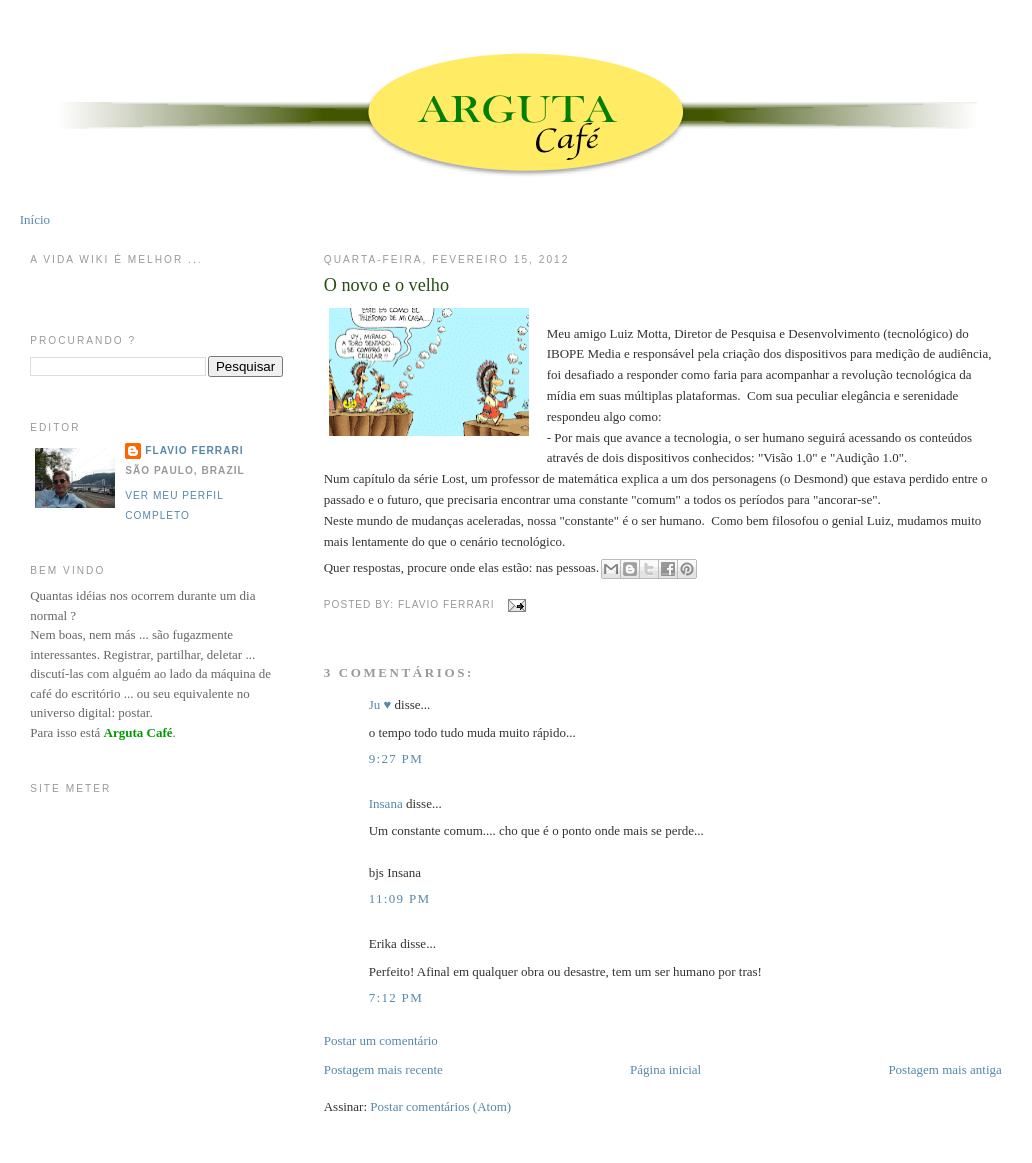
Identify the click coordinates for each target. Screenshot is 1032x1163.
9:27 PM (396, 758)
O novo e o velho (386, 285)
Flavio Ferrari (194, 450)
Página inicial (665, 1069)
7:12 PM (396, 997)
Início (35, 219)
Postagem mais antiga (944, 1069)
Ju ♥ (380, 704)
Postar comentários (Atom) (440, 1106)
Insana (386, 803)
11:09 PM (400, 898)
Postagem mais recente (383, 1069)
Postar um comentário (381, 1040)
